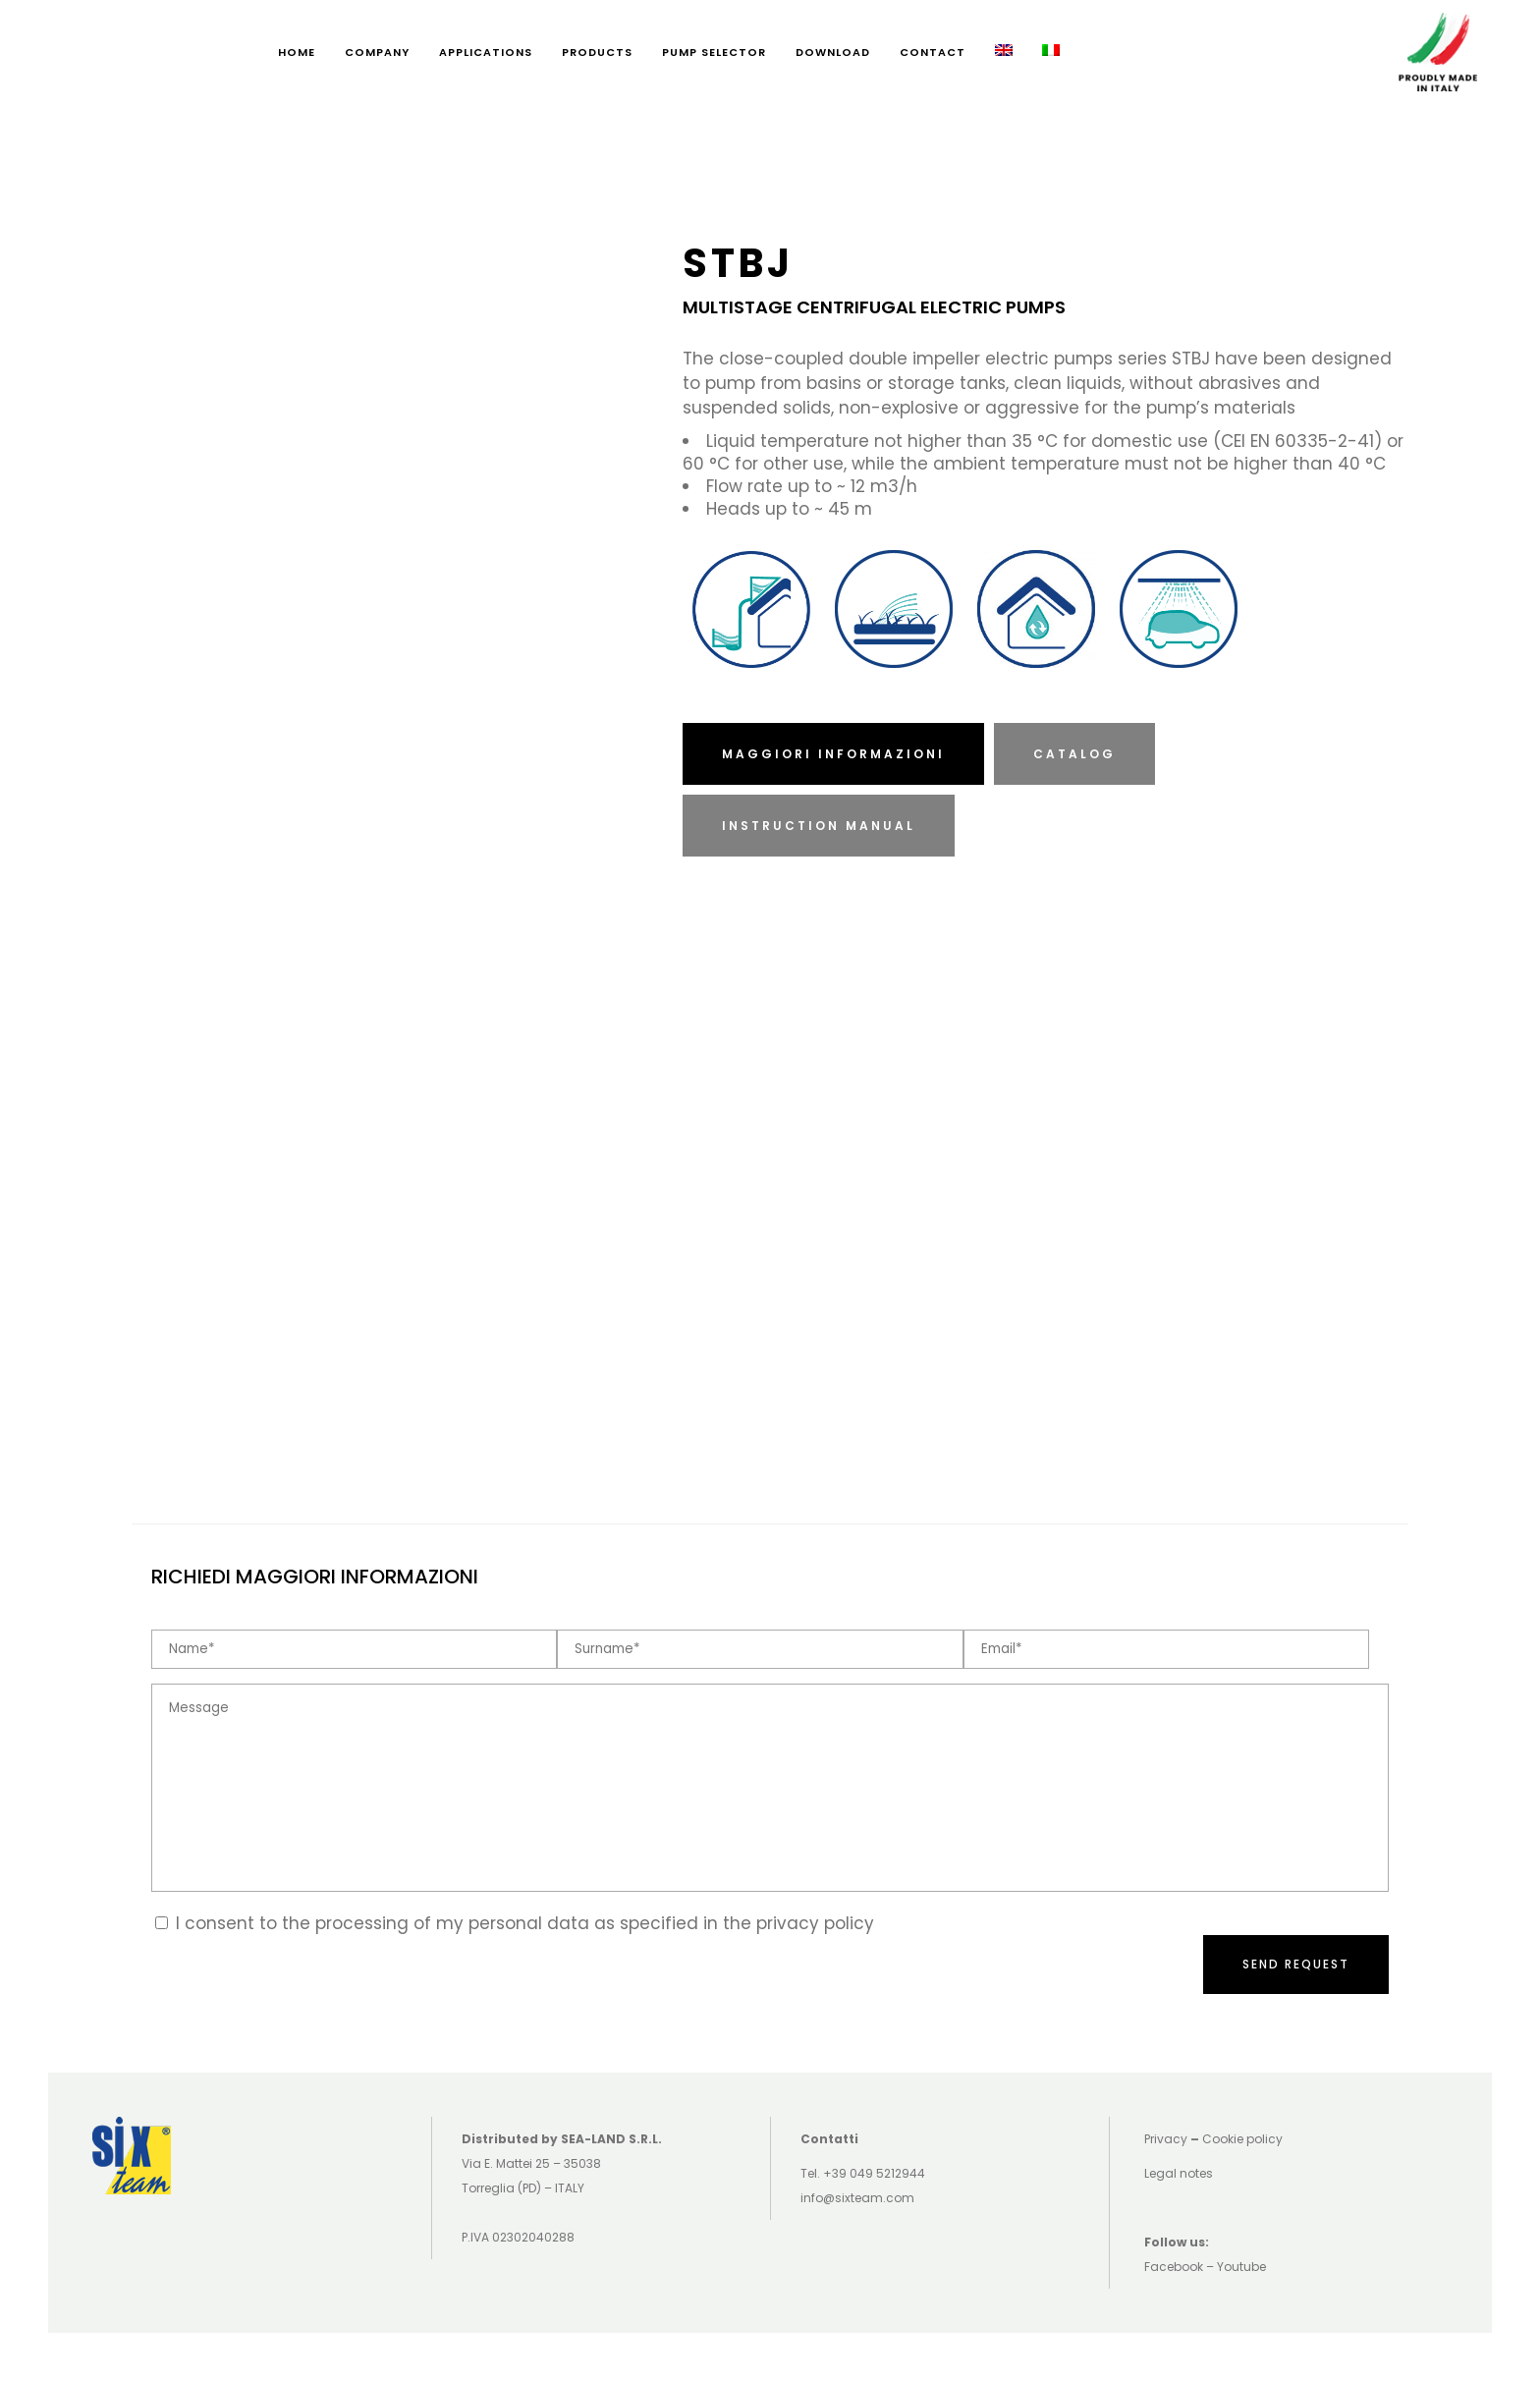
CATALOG (1074, 754)
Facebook (1173, 2266)
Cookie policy (1242, 2139)
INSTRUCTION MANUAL (818, 825)
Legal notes (1178, 2173)
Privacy (1165, 2139)
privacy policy (815, 1923)
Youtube (1241, 2266)
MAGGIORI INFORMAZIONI (833, 754)
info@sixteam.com (857, 2197)
